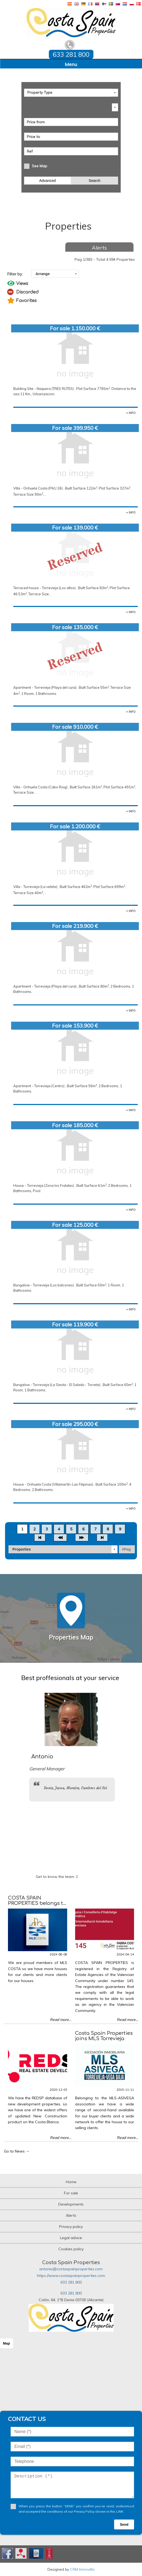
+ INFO (131, 413)
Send (124, 2524)
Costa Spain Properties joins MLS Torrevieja (104, 2036)
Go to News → (16, 2151)
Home (71, 2181)
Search (94, 180)
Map (6, 2343)
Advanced (47, 180)
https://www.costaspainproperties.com (71, 2275)
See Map (39, 166)
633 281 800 (71, 2282)
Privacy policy (71, 2226)
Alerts (99, 247)
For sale (71, 2193)
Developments (71, 2204)
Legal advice (71, 2237)
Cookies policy (71, 2249)
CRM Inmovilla (82, 2569)
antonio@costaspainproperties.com (71, 2269)
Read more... (60, 2019)
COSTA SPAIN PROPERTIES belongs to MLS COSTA (37, 1903)
